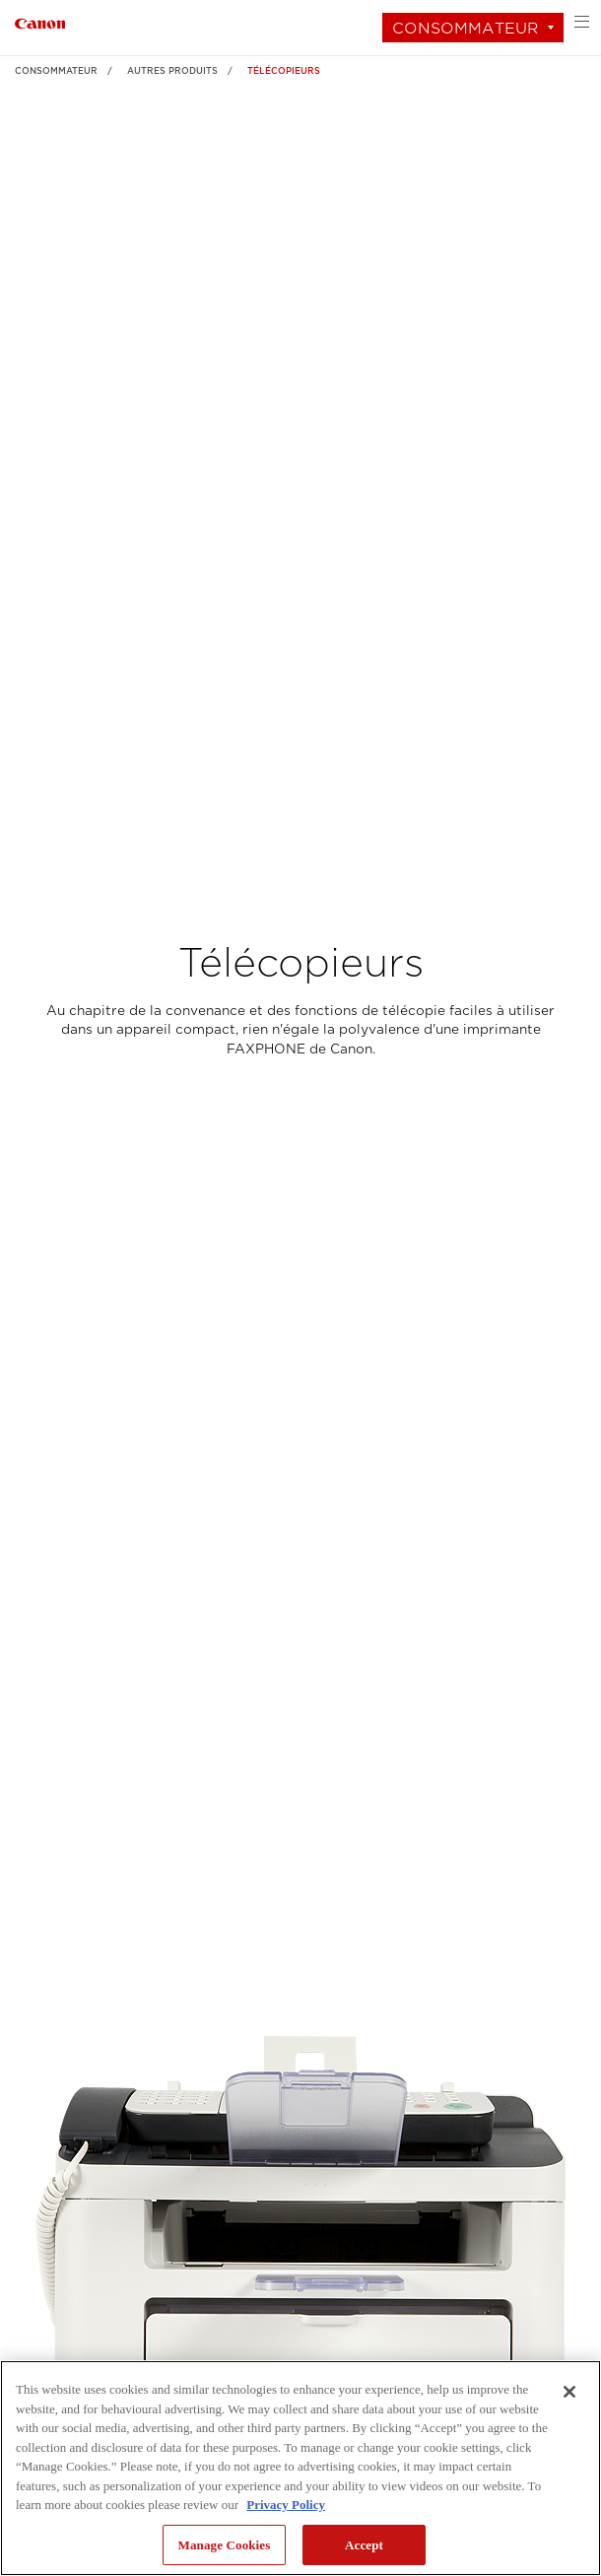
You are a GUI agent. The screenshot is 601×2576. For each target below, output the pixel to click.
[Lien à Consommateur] (40, 21)
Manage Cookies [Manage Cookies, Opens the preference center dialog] (224, 2545)
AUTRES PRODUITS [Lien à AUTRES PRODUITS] (172, 71)
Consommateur (465, 28)
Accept (364, 2545)
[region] (300, 2468)
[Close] (569, 2391)
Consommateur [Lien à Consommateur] (56, 71)
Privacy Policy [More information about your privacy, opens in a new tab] (285, 2504)
